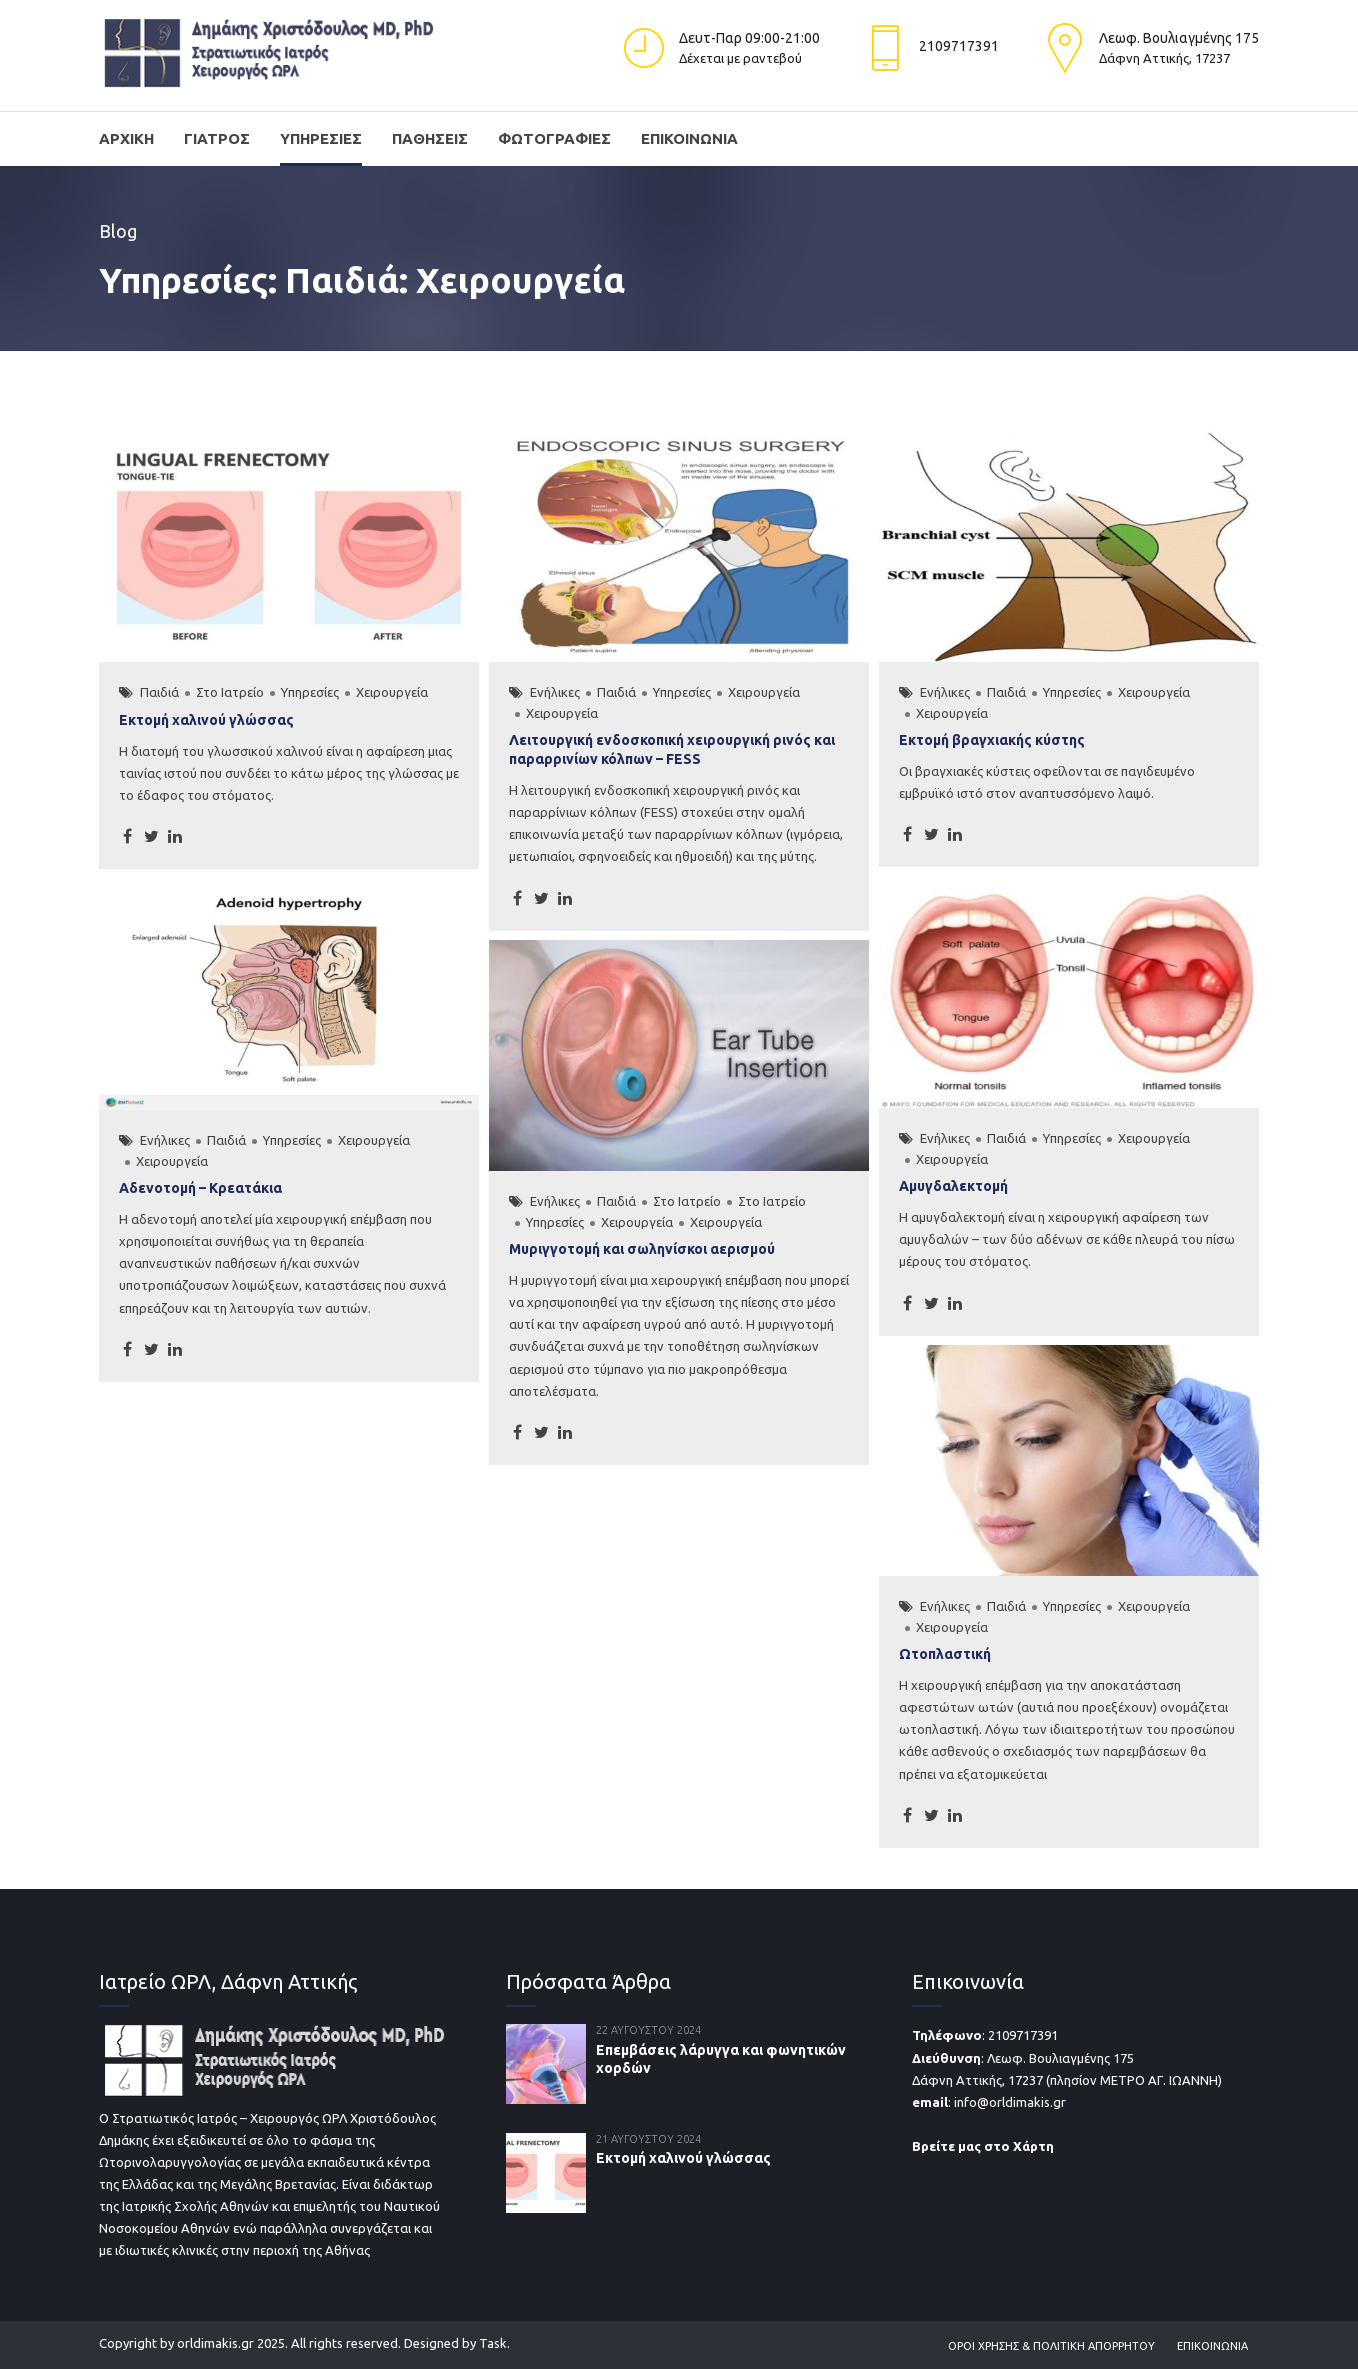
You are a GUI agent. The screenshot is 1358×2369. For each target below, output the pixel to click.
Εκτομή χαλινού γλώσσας (206, 720)
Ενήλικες (555, 692)
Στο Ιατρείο (230, 692)
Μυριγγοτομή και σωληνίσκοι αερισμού (642, 1249)
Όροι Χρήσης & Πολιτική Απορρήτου (1051, 2346)
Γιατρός (217, 138)
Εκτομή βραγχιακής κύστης (992, 740)
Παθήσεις (430, 138)
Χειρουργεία (392, 692)
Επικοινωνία (689, 138)
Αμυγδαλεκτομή (953, 1186)
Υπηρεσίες (321, 138)
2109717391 (1023, 2035)
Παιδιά (159, 692)
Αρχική (126, 138)
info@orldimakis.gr (1010, 2102)
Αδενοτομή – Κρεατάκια (200, 1188)
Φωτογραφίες (554, 138)
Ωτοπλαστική (945, 1654)
